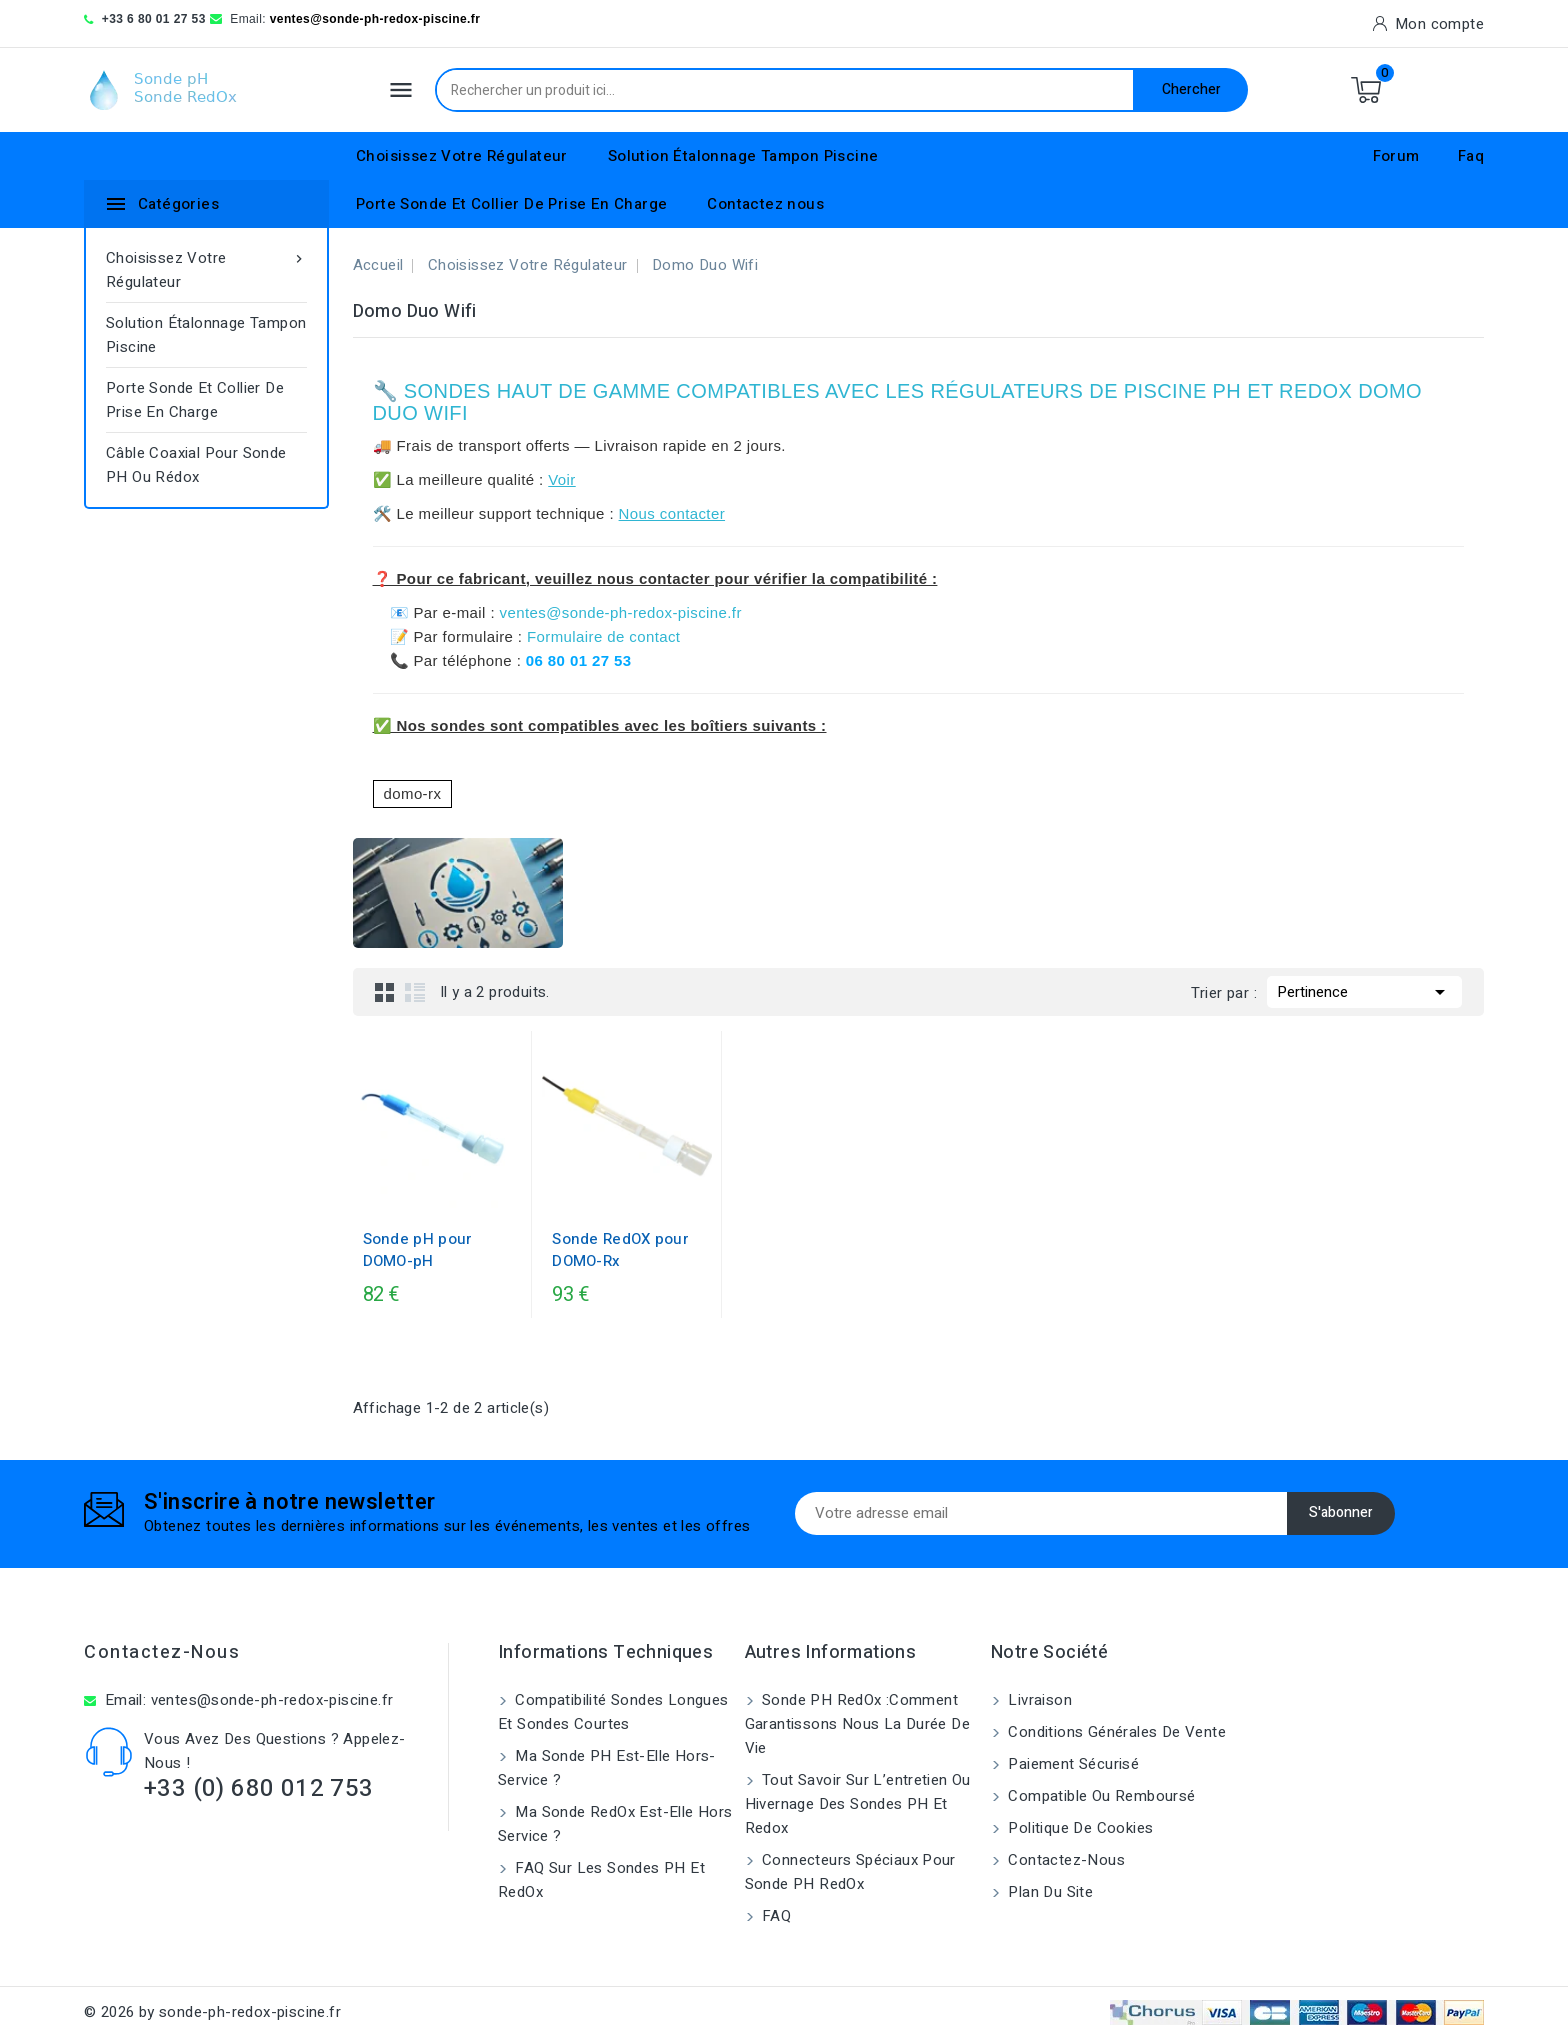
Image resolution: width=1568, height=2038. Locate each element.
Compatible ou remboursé (1100, 1796)
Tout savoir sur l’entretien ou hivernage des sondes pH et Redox (858, 1804)
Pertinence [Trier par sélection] (1364, 990)
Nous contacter (672, 513)
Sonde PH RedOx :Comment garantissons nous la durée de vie (858, 1724)
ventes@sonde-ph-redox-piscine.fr (375, 19)
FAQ (775, 1916)
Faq (1471, 156)
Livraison (1038, 1700)
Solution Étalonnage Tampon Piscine (743, 156)
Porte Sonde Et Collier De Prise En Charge (511, 204)
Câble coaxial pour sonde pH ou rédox (196, 465)
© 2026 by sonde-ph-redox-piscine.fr (212, 2012)
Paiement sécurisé (1071, 1764)
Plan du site (1048, 1892)
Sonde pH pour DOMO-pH (418, 1250)
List (415, 992)
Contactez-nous (162, 1652)
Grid (385, 992)
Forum (1396, 156)
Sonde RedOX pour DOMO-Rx (620, 1250)
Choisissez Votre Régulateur (462, 156)
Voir (561, 479)
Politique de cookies (1078, 1828)
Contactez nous (765, 204)
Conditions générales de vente (1115, 1732)
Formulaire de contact (603, 636)
